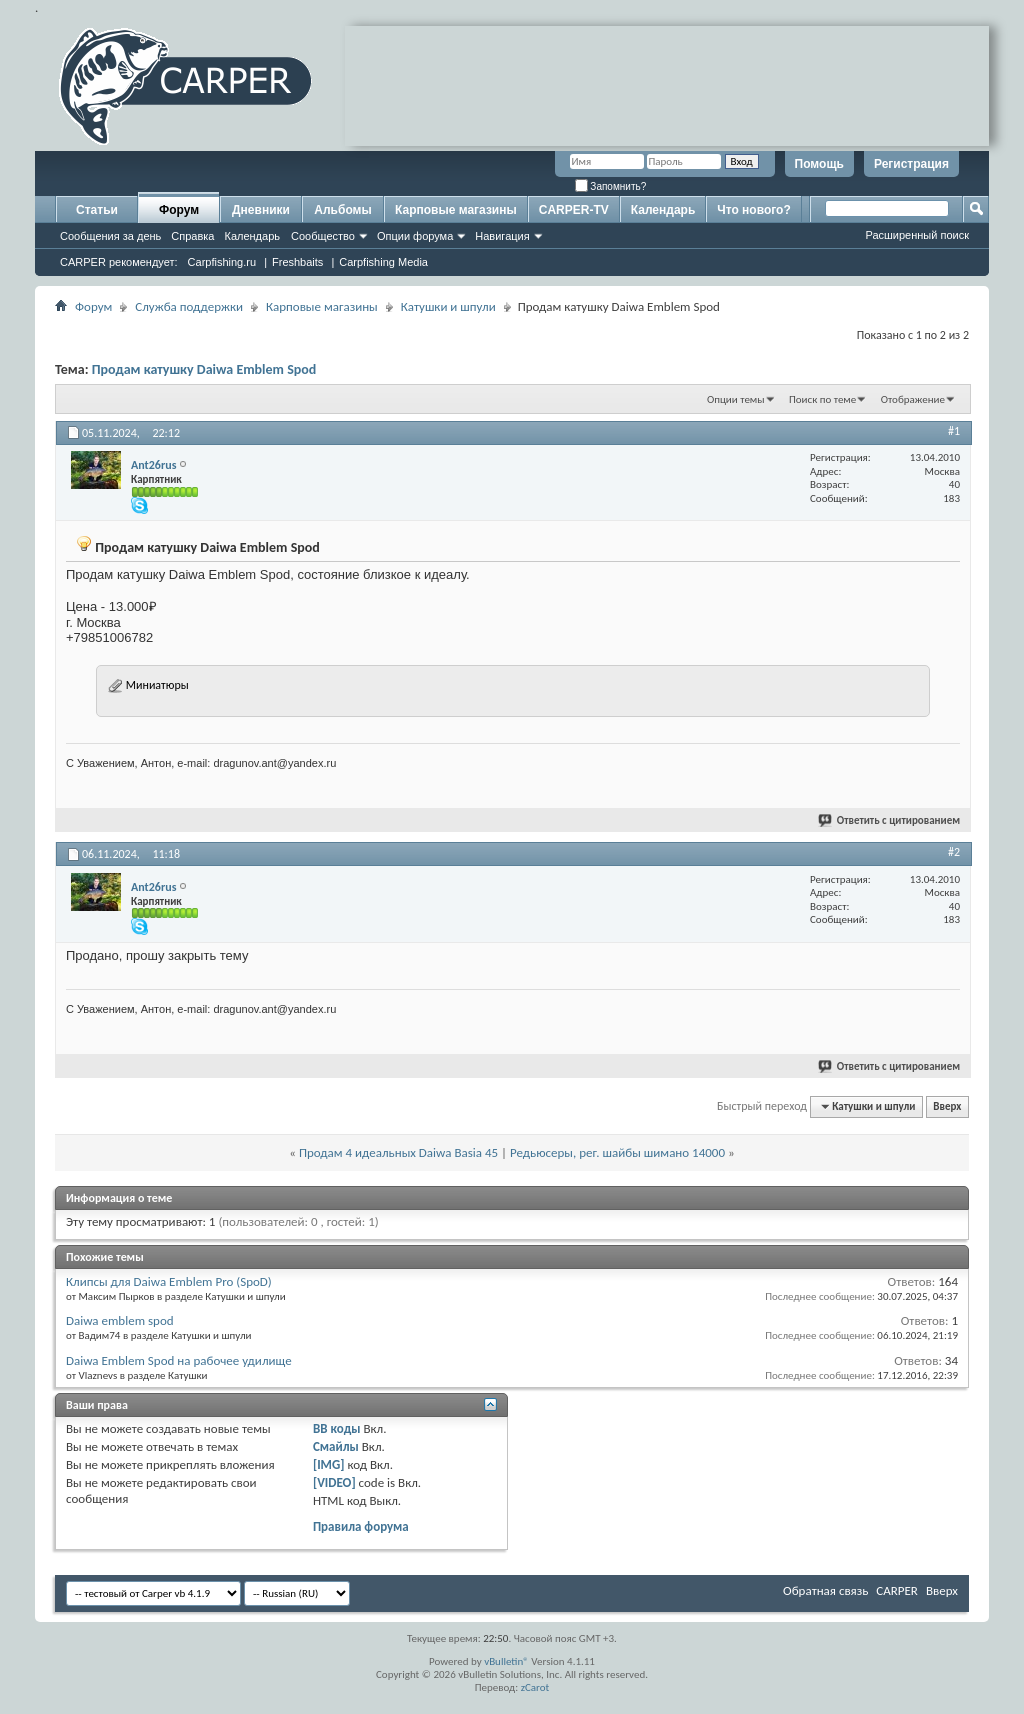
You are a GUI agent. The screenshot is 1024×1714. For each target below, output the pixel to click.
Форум (179, 210)
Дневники (261, 210)
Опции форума (415, 236)
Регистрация (911, 164)
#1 (954, 431)
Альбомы (342, 210)
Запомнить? (611, 186)
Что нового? (753, 210)
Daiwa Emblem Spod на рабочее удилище (179, 1360)
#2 (954, 852)
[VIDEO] (334, 1482)
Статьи (97, 210)
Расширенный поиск (917, 235)
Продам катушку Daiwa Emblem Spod (204, 369)
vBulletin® (506, 1661)
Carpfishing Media (383, 262)
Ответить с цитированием (890, 820)
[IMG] (329, 1464)
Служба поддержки (189, 306)
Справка (192, 236)
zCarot (535, 1687)
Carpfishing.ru (222, 262)
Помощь (819, 164)
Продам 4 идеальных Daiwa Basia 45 (398, 1152)
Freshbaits (297, 262)
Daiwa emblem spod (120, 1320)
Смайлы (336, 1446)
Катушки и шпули (448, 306)
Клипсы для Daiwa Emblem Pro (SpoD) (169, 1281)
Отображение (913, 399)
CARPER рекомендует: (119, 262)
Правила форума (361, 1526)
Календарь (252, 236)
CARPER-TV (574, 210)
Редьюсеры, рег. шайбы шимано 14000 (617, 1152)
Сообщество (323, 236)
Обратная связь (825, 1590)
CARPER (897, 1590)
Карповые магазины (456, 210)
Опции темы (736, 399)
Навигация (502, 236)
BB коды (337, 1428)
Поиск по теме (822, 399)
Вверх (947, 1106)
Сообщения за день (110, 236)
